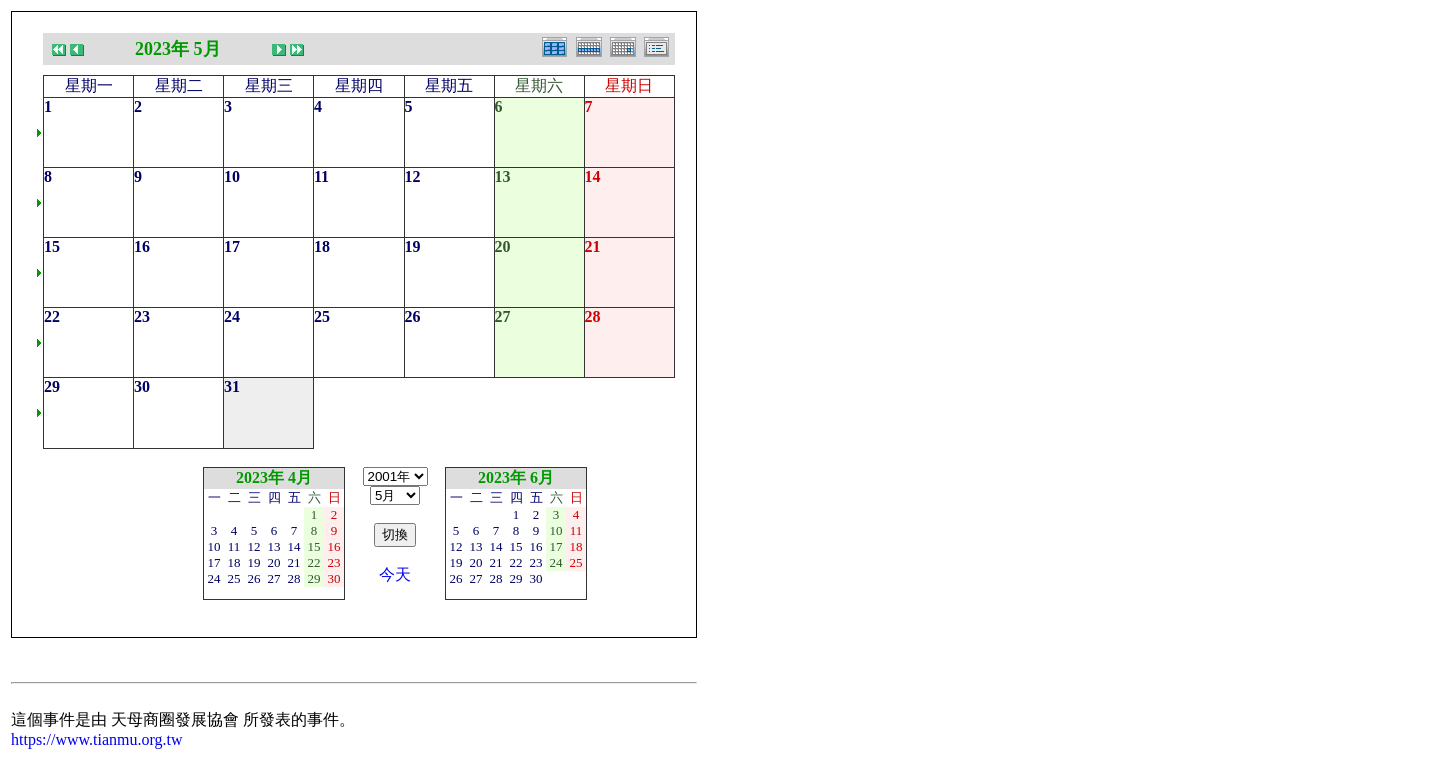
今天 (395, 574)
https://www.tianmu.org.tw (97, 739)
